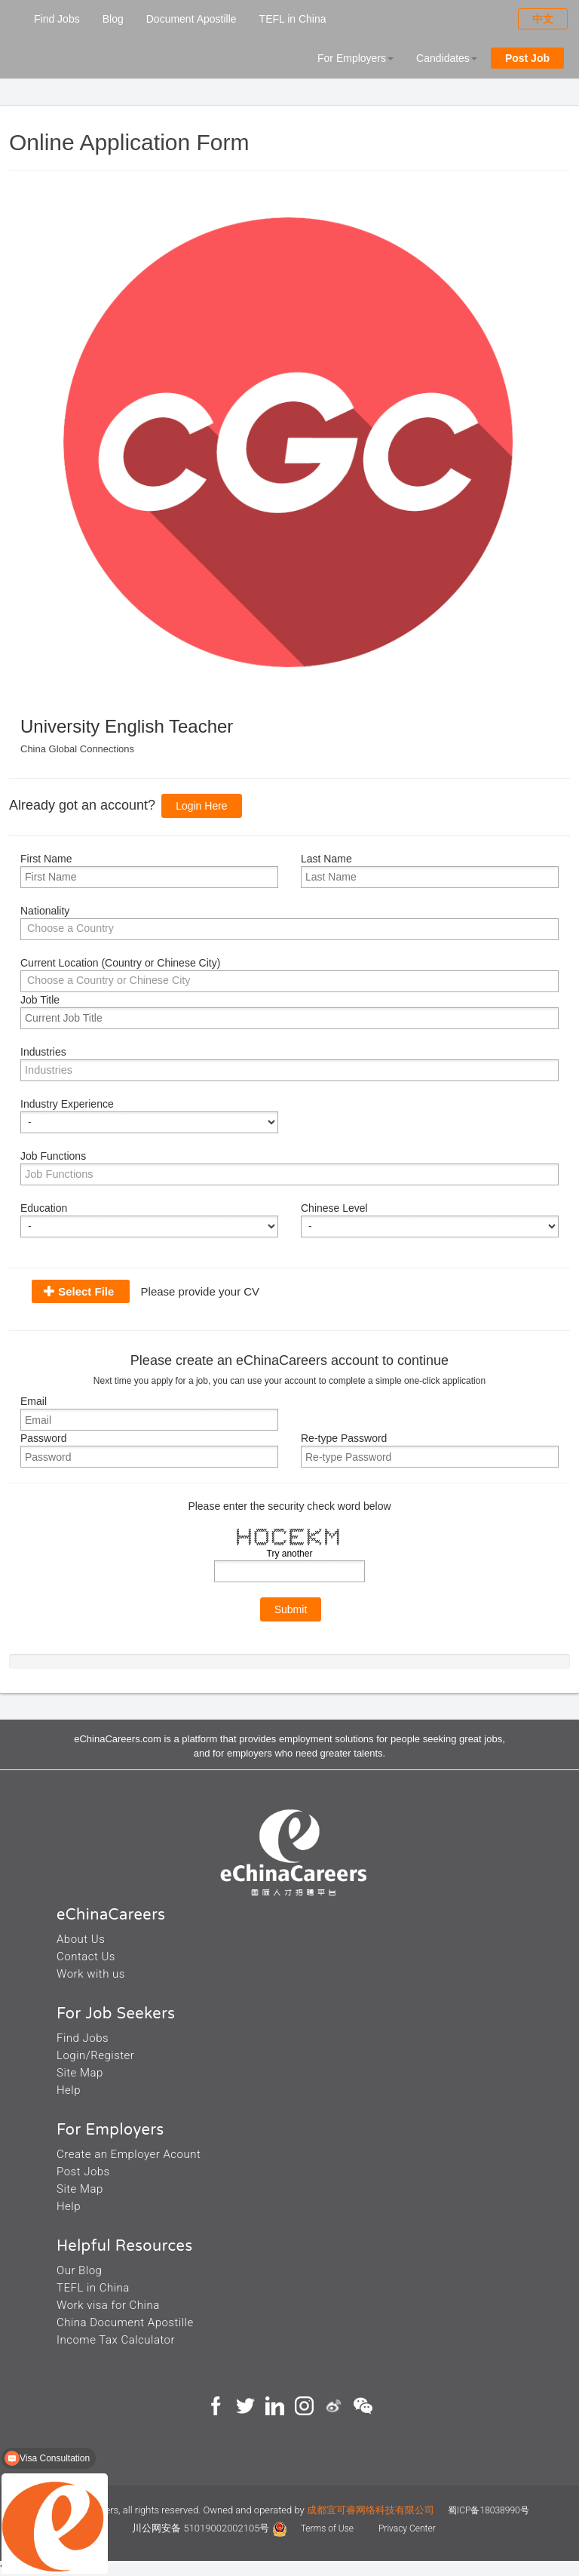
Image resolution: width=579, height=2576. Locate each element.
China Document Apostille (125, 2322)
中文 (542, 19)
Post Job (527, 58)
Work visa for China (108, 2305)
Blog (113, 19)
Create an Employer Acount (129, 2154)
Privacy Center (407, 2528)
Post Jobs (83, 2171)
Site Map (80, 2073)
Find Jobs (57, 19)
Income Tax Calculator (116, 2340)
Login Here (202, 806)
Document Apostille (191, 19)
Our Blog (79, 2270)
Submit (291, 1609)
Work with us (91, 1974)
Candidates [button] (446, 58)
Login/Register (95, 2055)
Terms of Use (328, 2528)
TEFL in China (292, 19)
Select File (86, 1291)
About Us (81, 1939)
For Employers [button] (355, 58)
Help (69, 2090)
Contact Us (86, 1956)
